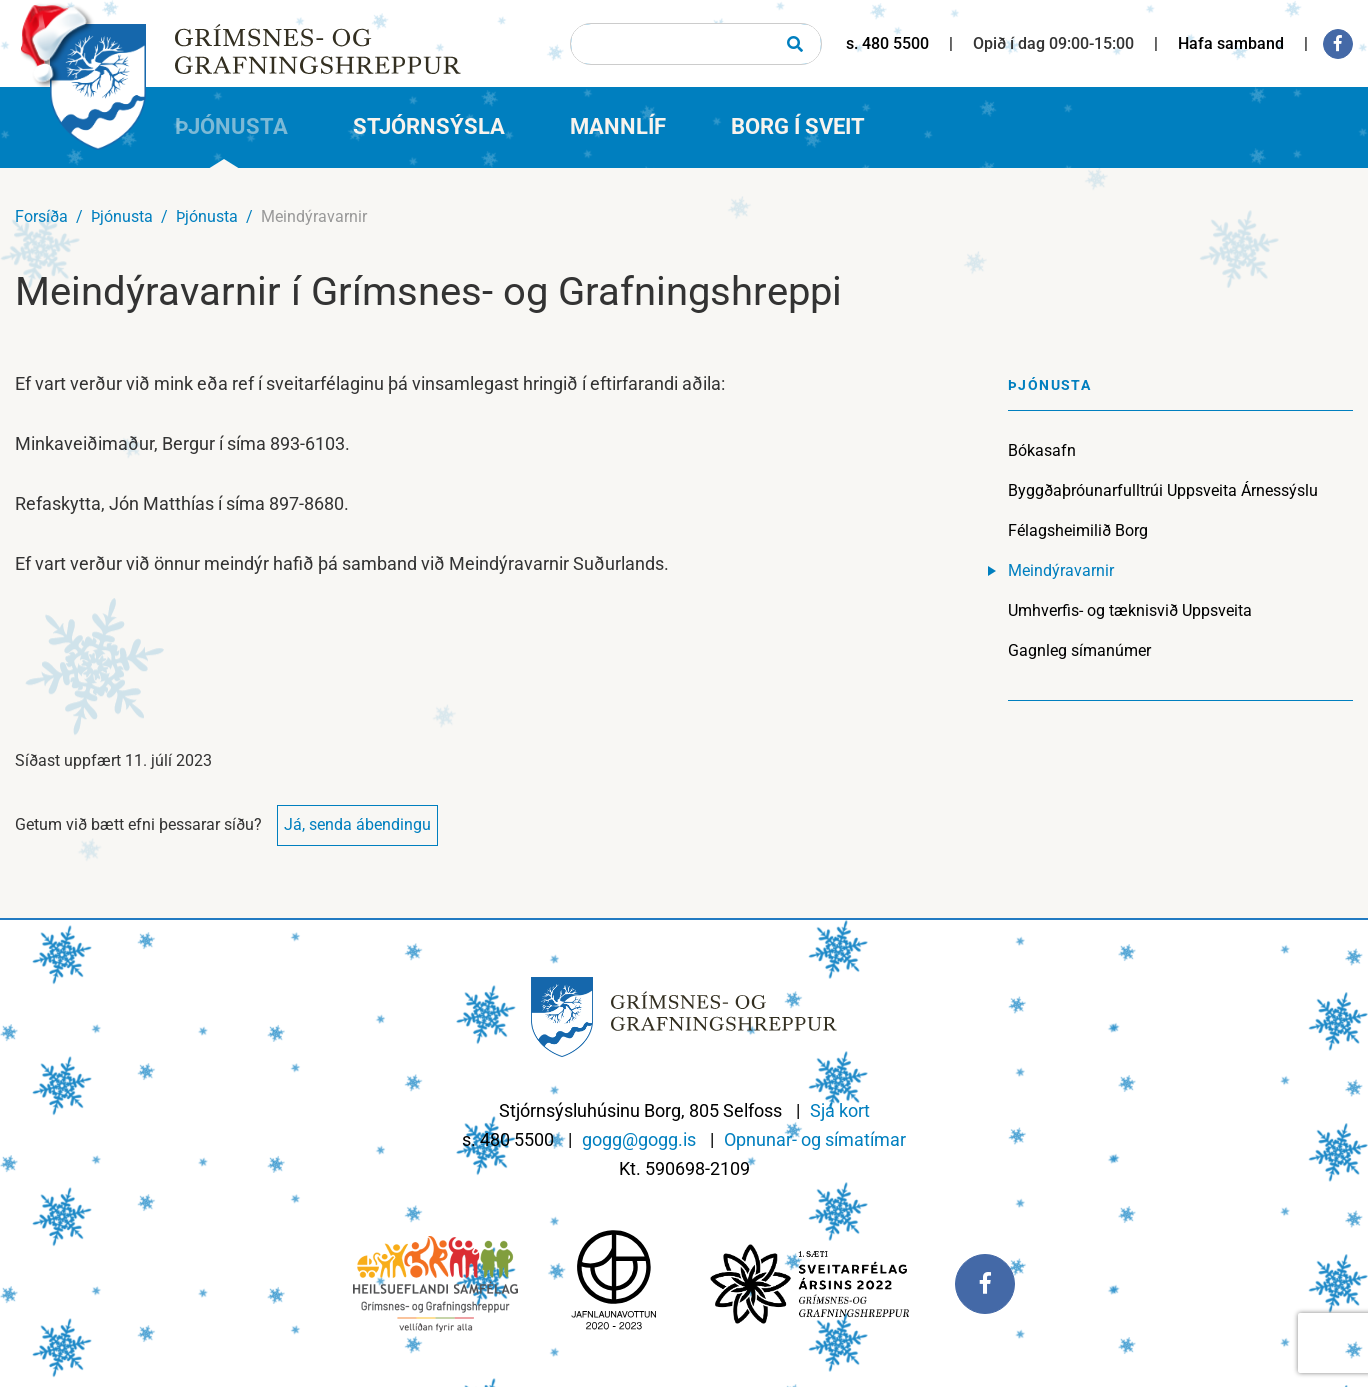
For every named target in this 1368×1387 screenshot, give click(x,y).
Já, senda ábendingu (357, 824)
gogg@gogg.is (639, 1139)
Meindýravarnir (314, 216)
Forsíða (41, 216)
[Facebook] (1338, 44)
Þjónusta (122, 216)
